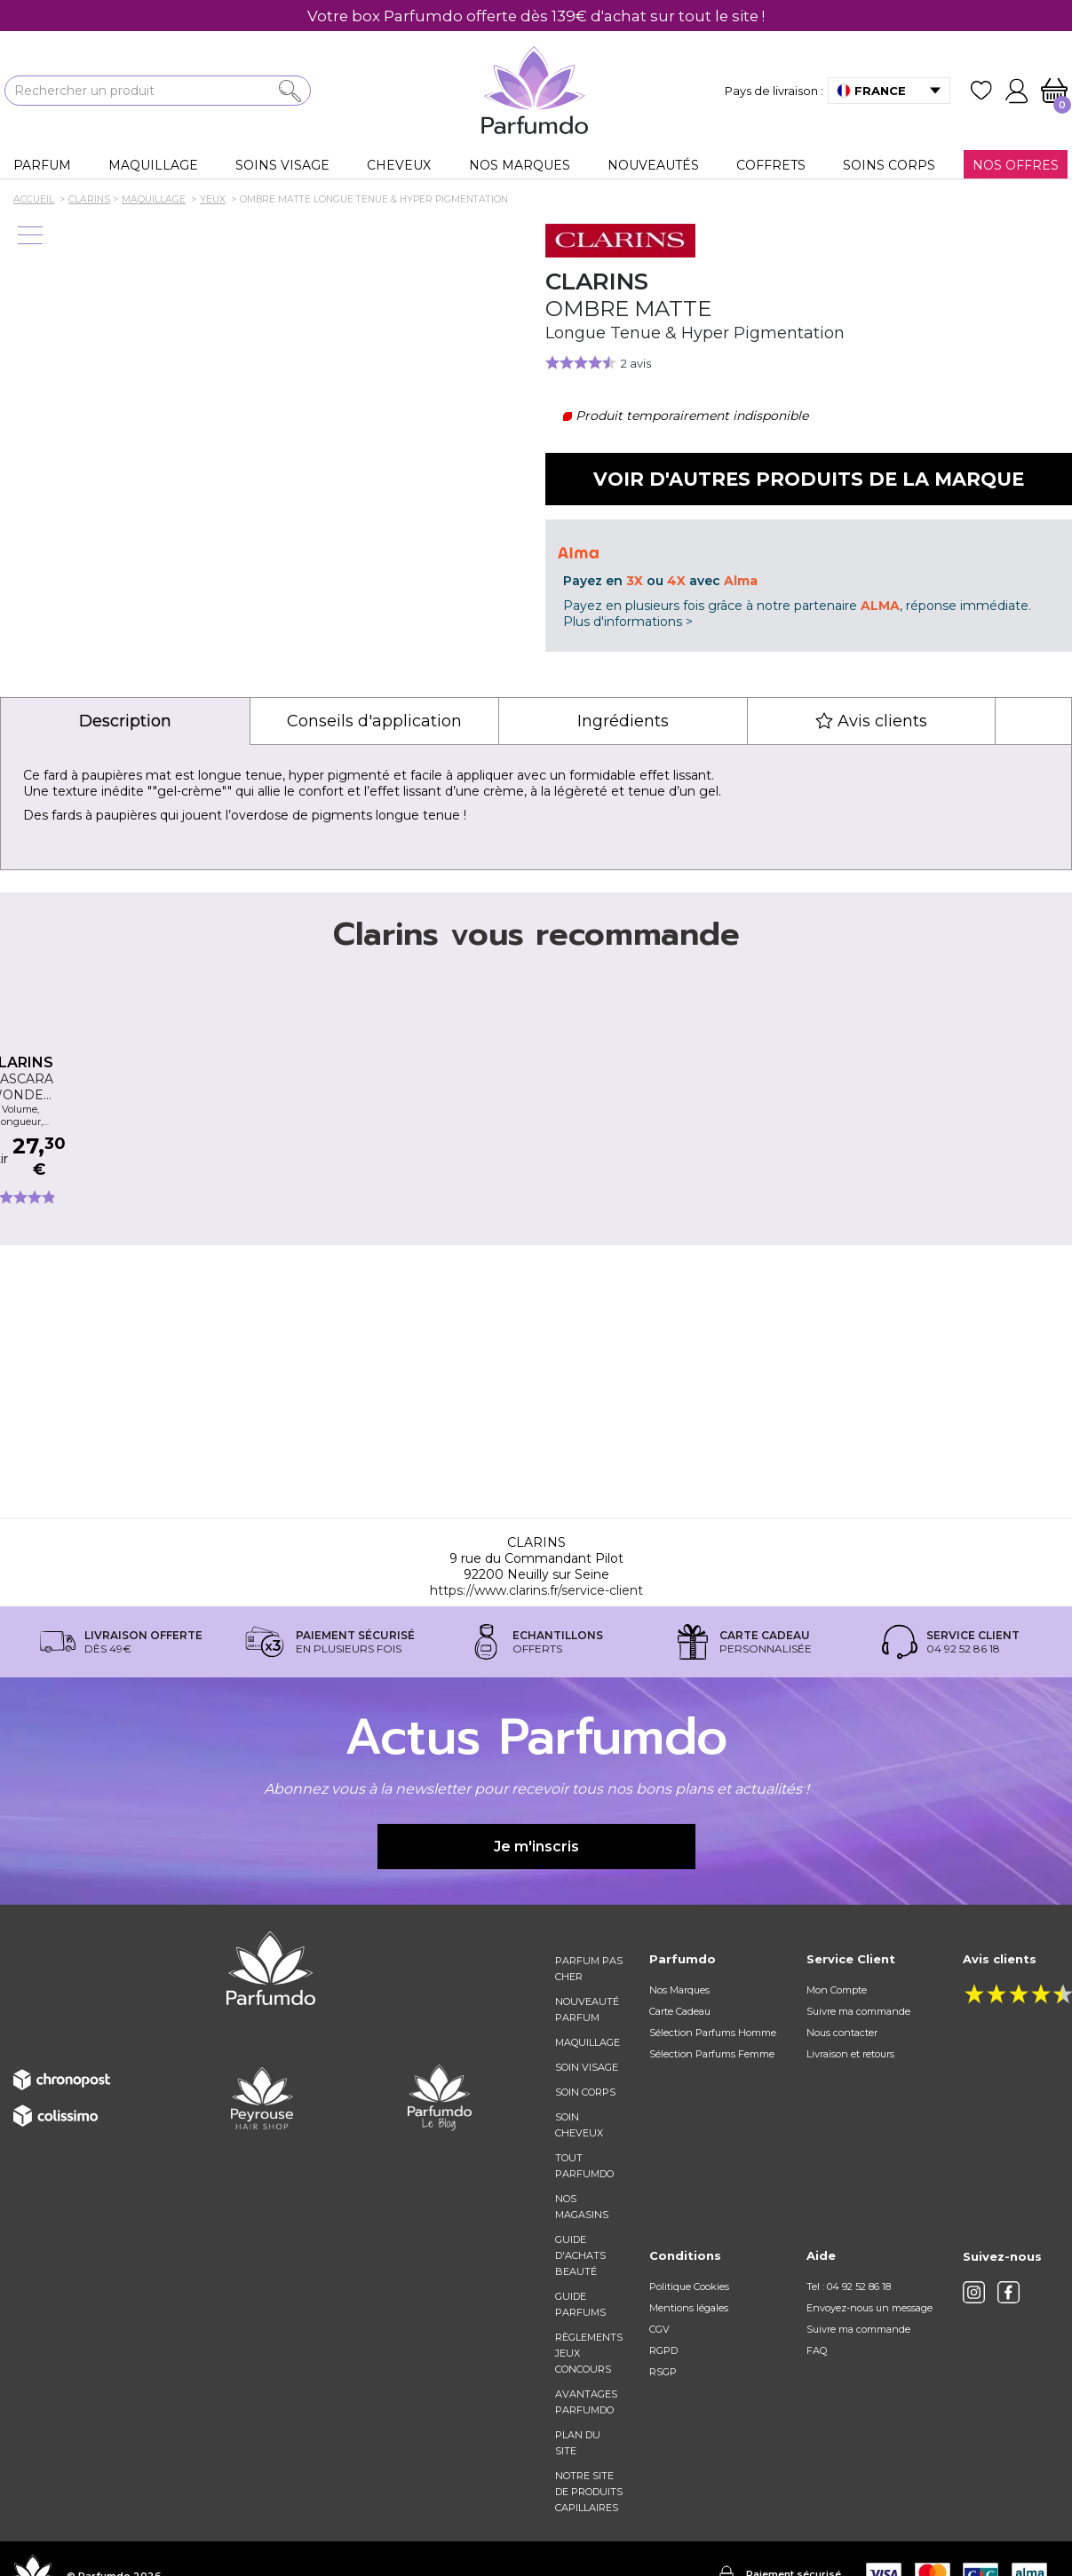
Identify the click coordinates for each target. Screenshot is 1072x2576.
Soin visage (586, 2067)
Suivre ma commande (858, 2011)
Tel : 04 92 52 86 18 (848, 2286)
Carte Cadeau (680, 2011)
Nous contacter (841, 2032)
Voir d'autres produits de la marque (808, 479)
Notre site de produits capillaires (589, 2491)
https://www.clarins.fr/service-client (536, 1590)
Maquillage (587, 2042)
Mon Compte (836, 1990)
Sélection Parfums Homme (712, 2032)
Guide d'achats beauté (580, 2255)
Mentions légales (688, 2308)
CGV (659, 2329)
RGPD (663, 2350)
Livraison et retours (850, 2054)
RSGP (663, 2372)
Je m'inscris (536, 1846)
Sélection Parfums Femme (711, 2054)
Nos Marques (679, 1990)
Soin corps (585, 2092)
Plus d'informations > (628, 622)
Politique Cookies (689, 2286)
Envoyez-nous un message (869, 2308)
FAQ (816, 2350)
